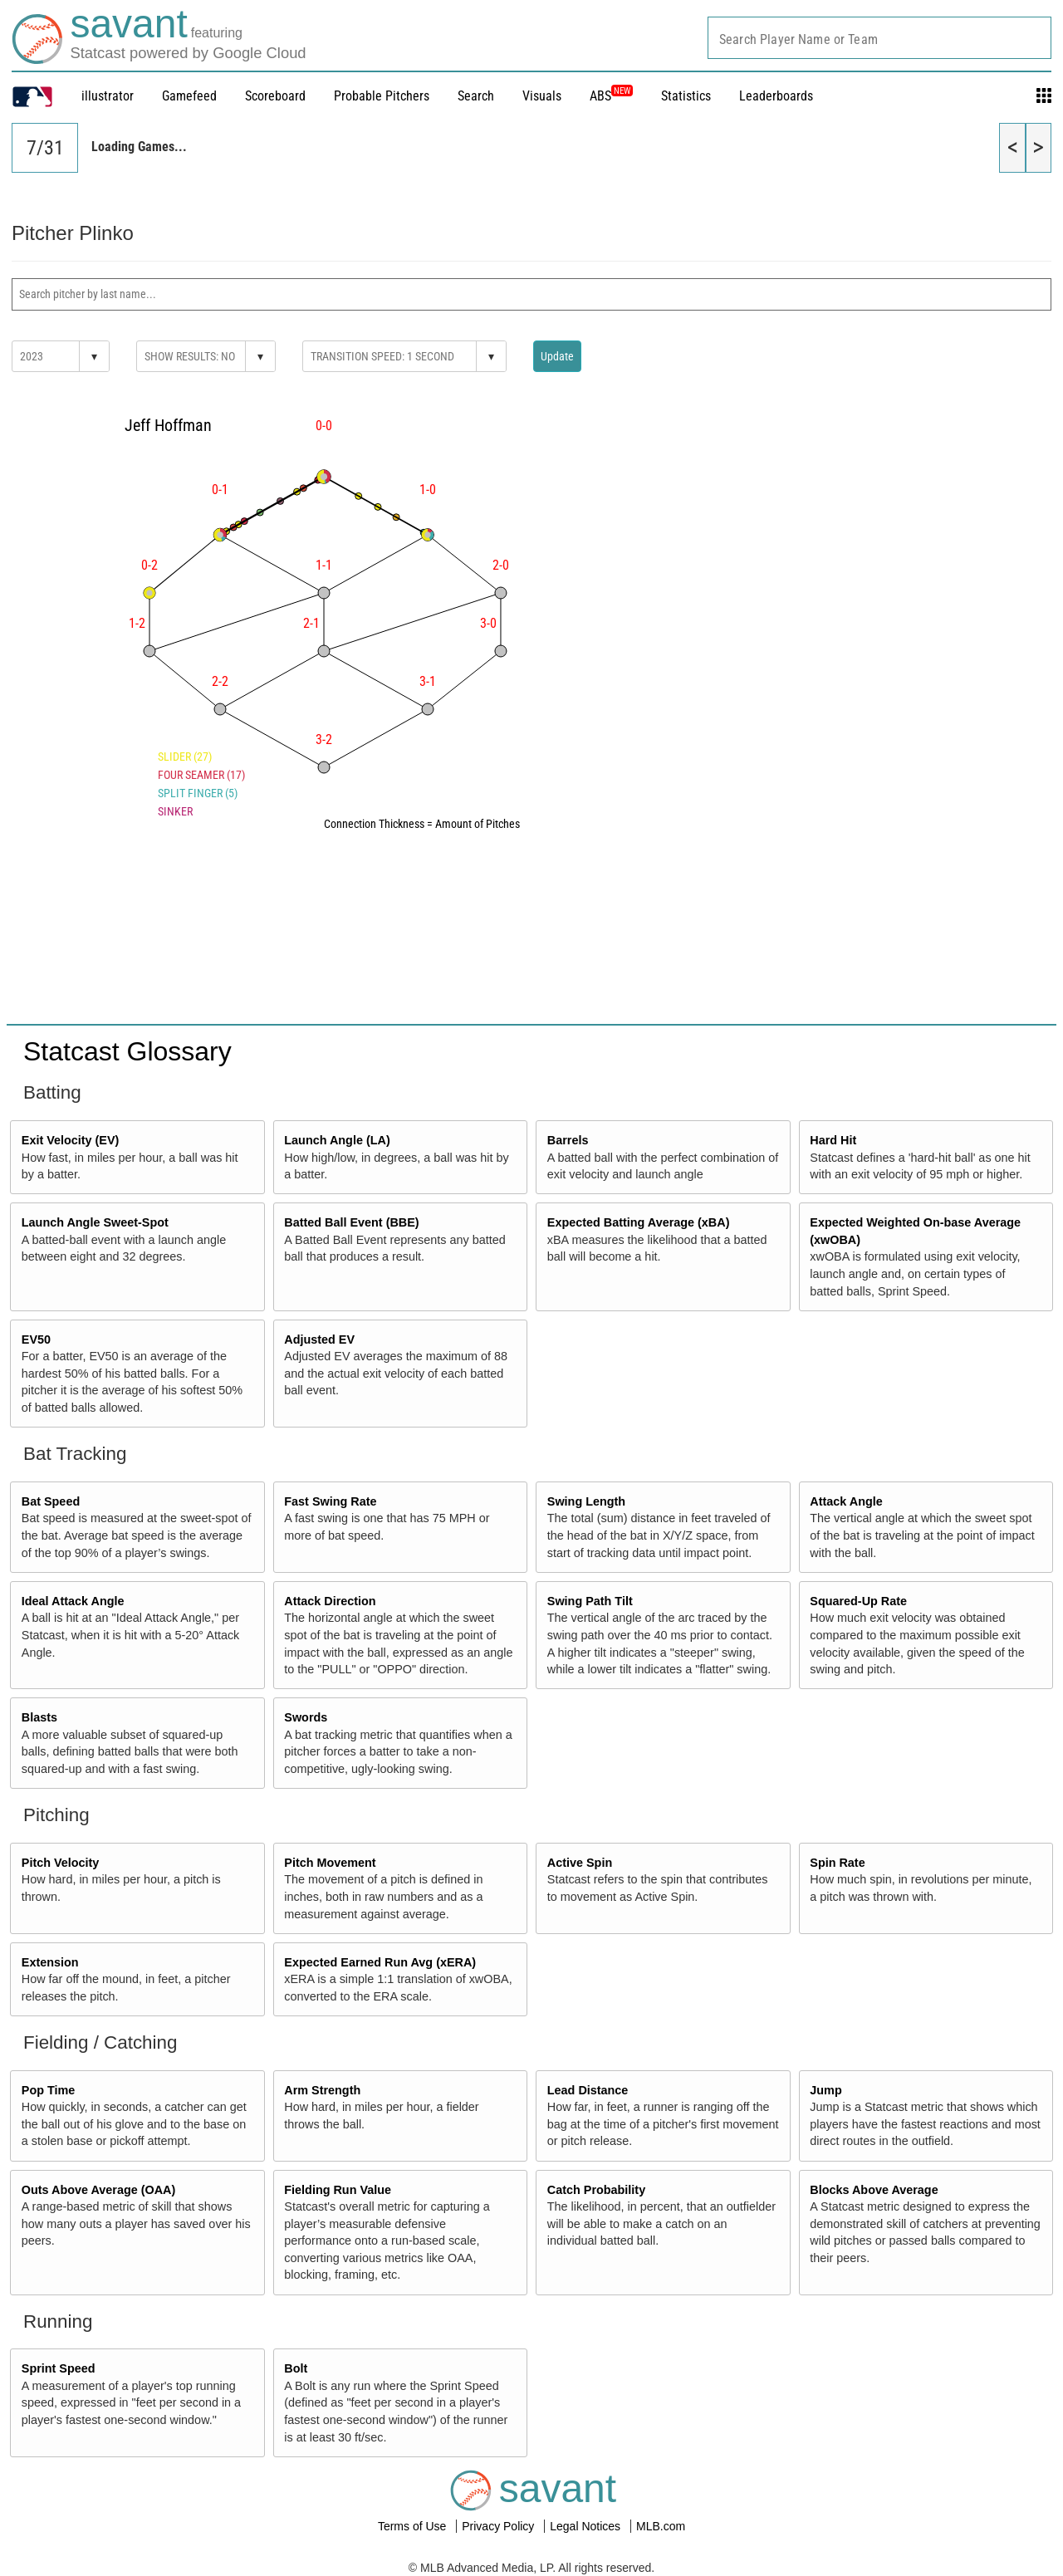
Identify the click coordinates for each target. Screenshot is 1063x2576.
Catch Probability (596, 2189)
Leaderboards (776, 96)
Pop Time (49, 2090)
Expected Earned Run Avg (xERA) (380, 1962)
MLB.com (660, 2526)
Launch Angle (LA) (336, 1140)
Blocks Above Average (874, 2189)
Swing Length (586, 1501)
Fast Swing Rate (330, 1501)
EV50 (36, 1339)
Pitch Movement (329, 1862)
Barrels (568, 1140)
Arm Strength (322, 2090)
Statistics (686, 96)
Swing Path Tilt (590, 1601)
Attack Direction (329, 1601)
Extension (50, 1962)
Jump (825, 2090)
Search (476, 96)
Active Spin (579, 1862)
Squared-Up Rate (858, 1601)
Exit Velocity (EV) (71, 1140)
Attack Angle (846, 1501)
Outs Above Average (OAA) (99, 2189)
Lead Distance (588, 2090)
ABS (611, 96)
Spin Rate (837, 1862)
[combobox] (879, 38)
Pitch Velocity (61, 1862)
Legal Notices (587, 2526)
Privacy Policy (499, 2526)
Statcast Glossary (127, 1051)
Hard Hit (833, 1140)
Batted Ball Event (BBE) (351, 1222)
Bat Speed (51, 1501)
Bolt (295, 2368)
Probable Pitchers (381, 96)
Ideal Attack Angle (73, 1601)
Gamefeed (189, 96)
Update (557, 356)
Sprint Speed (59, 2368)
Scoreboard (275, 96)
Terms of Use (413, 2526)
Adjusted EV (319, 1339)
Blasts (39, 1717)
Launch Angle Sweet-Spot (95, 1222)
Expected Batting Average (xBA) (638, 1222)
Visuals (541, 96)
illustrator (107, 96)
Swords (305, 1717)
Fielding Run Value (337, 2189)
